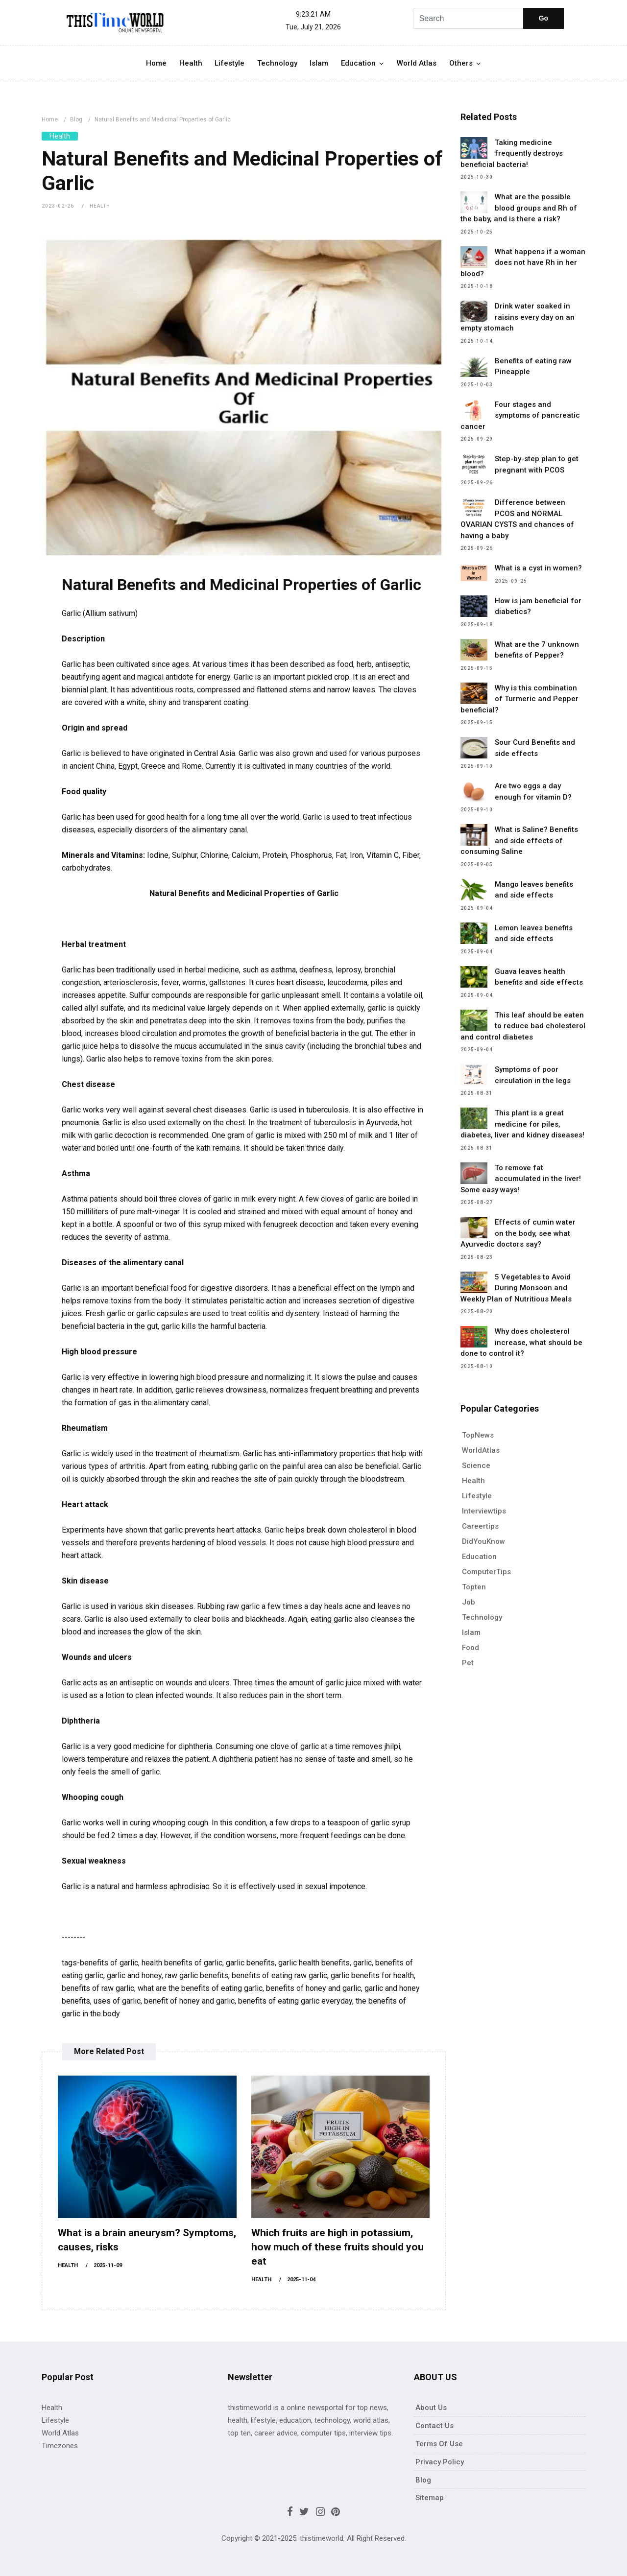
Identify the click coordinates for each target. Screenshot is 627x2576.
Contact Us (434, 2425)
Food (470, 1647)
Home (156, 63)
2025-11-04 (301, 2279)
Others (461, 63)
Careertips (480, 1526)
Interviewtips (484, 1511)
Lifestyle (229, 63)
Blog (76, 119)
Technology (277, 63)
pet (468, 1662)
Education (358, 63)
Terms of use (439, 2443)
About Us (431, 2407)
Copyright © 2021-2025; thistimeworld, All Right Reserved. (313, 2538)
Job (468, 1602)
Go (543, 18)
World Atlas (416, 63)
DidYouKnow (483, 1541)
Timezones (60, 2445)
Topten (474, 1587)
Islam (319, 63)
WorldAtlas (481, 1450)
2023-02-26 (58, 206)
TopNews (478, 1435)
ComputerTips (486, 1571)
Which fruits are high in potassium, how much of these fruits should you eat (337, 2247)
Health (190, 63)
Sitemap (429, 2497)
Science (476, 1465)
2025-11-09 (108, 2265)
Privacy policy (439, 2462)
